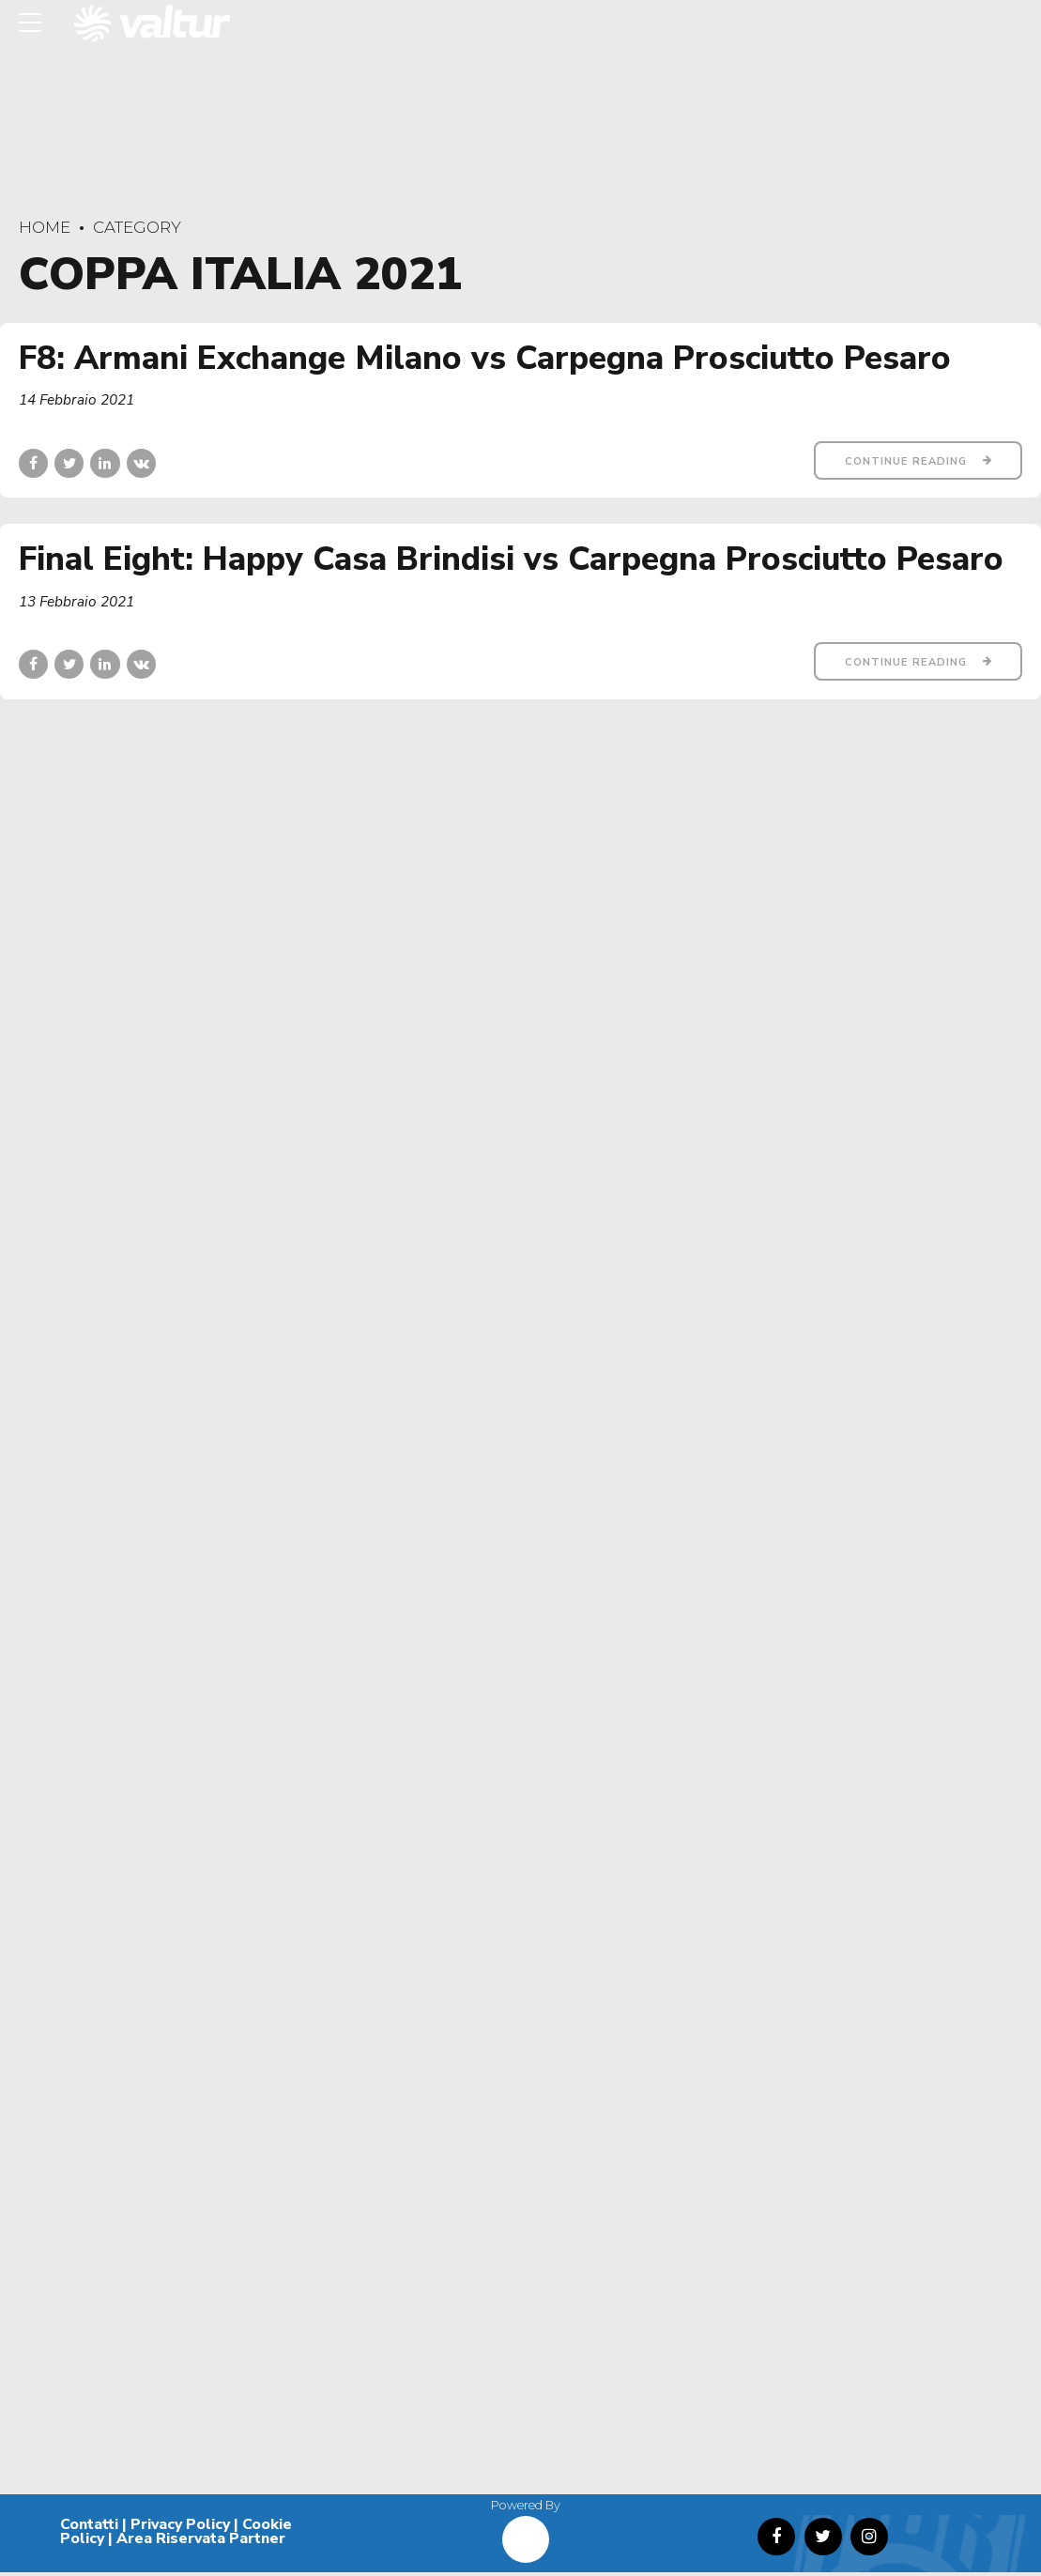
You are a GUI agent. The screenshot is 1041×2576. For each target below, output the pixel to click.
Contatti (89, 2528)
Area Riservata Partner (200, 2543)
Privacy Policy (180, 2528)
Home (44, 227)
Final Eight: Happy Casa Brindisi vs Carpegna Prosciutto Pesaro (511, 560)
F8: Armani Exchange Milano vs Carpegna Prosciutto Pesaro (485, 358)
